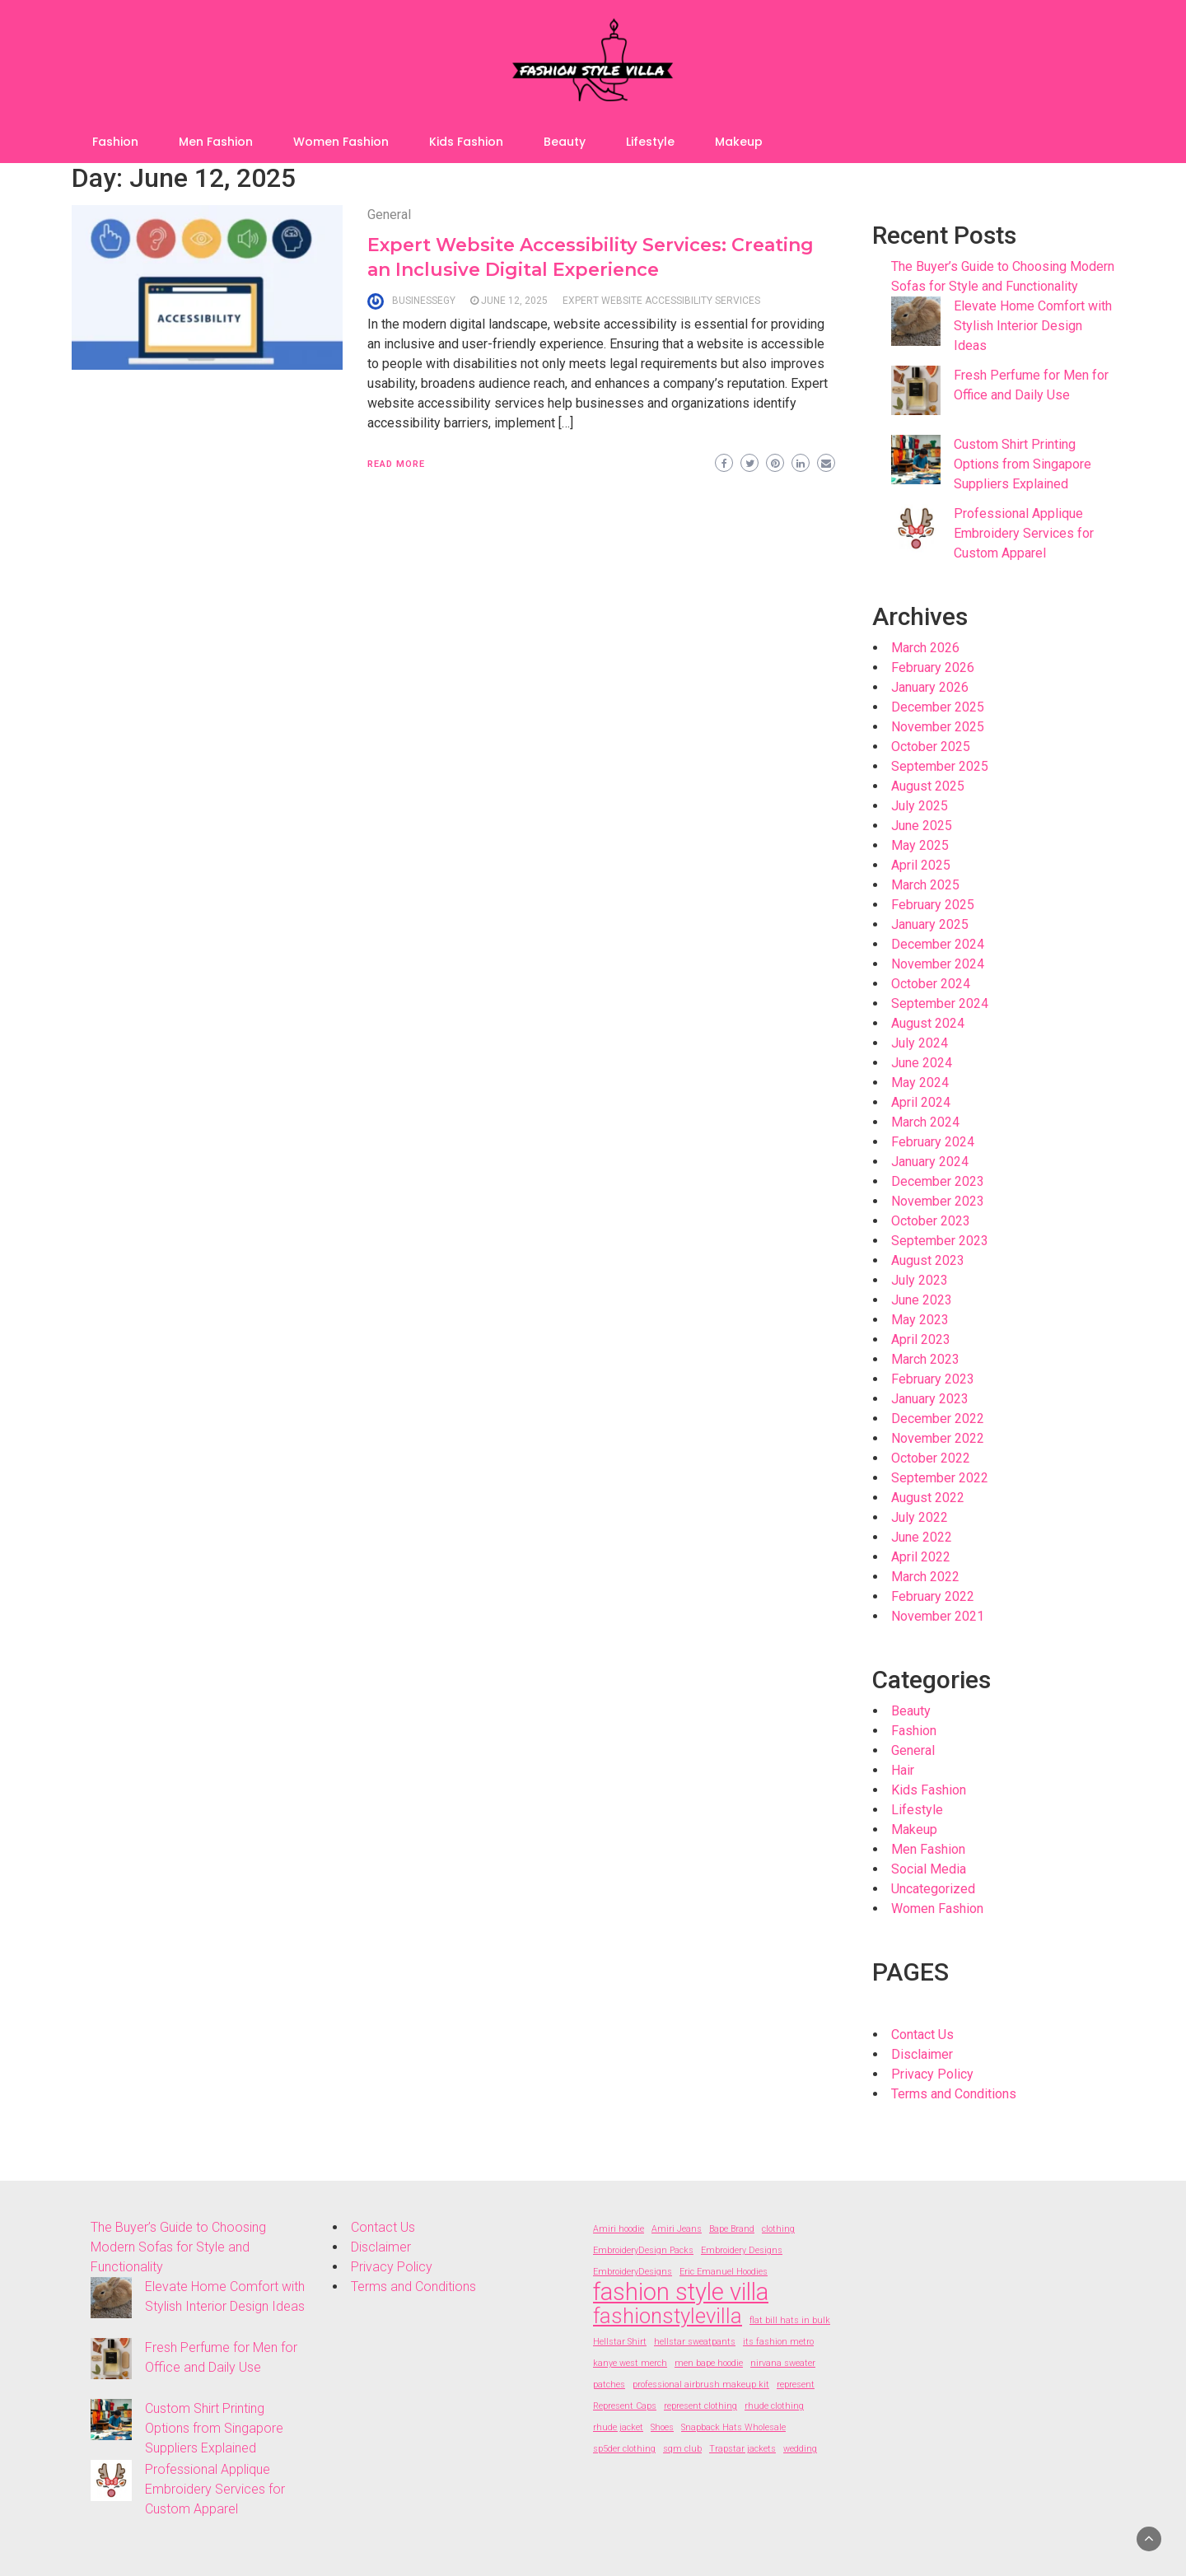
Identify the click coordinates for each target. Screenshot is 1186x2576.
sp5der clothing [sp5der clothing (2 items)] (624, 2448)
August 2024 (927, 1023)
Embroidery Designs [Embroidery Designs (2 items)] (741, 2250)
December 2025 (937, 707)
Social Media (928, 1869)
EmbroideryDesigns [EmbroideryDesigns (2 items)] (632, 2271)
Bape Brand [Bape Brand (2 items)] (731, 2229)
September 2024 (939, 1003)
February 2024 (932, 1142)
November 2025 (937, 727)
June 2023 (921, 1300)
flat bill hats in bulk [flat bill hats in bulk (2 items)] (789, 2320)
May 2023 (920, 1320)
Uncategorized (933, 1889)
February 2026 (932, 667)
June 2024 (921, 1063)
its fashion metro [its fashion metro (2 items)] (778, 2341)
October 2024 (930, 984)
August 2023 (927, 1260)
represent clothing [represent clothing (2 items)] (700, 2406)
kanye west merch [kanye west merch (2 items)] (630, 2363)
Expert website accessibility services (661, 300)
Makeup (739, 141)
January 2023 (930, 1399)
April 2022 (920, 1557)
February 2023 (932, 1379)
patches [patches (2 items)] (609, 2384)
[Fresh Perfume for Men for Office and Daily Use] (916, 390)
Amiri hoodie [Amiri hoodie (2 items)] (618, 2229)
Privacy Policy (932, 2074)
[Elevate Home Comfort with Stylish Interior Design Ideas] (916, 321)
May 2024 (920, 1082)
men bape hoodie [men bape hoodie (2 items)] (709, 2363)
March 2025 (925, 885)
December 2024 (937, 944)
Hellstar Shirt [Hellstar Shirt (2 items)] (620, 2341)
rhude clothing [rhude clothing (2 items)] (774, 2406)
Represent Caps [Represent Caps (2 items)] (624, 2406)
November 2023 (937, 1201)
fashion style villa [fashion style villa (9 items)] (680, 2292)
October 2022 (930, 1458)
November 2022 (937, 1438)
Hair (902, 1770)
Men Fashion (216, 141)
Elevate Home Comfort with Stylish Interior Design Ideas (1033, 325)
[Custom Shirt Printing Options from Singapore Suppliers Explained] (916, 459)
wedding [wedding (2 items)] (800, 2448)
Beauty (565, 141)
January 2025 (930, 924)
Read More (396, 464)
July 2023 (919, 1280)
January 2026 (930, 687)
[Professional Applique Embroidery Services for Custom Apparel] (916, 528)
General (389, 214)
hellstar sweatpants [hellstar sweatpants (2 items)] (694, 2341)
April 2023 (920, 1339)
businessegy (423, 300)
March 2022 (925, 1576)
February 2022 (932, 1596)
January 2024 (930, 1161)
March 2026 (925, 648)
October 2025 (930, 746)
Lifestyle (650, 141)
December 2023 (937, 1181)
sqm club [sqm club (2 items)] (682, 2448)
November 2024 (937, 964)
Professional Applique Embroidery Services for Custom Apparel (1024, 533)
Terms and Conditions (953, 2094)
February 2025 (932, 904)
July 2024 (919, 1043)
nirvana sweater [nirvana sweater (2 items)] (782, 2363)
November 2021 (937, 1616)
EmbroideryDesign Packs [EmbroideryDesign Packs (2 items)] (643, 2250)
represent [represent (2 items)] (796, 2384)
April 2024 (920, 1102)
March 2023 (925, 1359)
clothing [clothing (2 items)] (778, 2229)
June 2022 (921, 1537)
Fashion (115, 141)
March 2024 (925, 1122)
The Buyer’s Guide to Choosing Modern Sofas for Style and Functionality (178, 2247)
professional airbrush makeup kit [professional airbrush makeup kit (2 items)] (701, 2384)
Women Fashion (341, 141)
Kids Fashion (466, 141)
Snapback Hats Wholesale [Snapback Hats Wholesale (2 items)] (733, 2427)
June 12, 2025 (514, 300)
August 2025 (927, 786)
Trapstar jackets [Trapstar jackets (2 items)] (742, 2448)
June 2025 (921, 825)
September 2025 (939, 766)
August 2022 (927, 1497)
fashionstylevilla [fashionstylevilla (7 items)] (667, 2316)
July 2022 (919, 1517)
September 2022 (939, 1478)
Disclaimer (922, 2054)
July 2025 (919, 806)
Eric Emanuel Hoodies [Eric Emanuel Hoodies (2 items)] (723, 2271)
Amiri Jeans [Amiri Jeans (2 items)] (676, 2229)
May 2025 (920, 845)
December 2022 (937, 1418)
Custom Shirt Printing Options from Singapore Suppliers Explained (1022, 464)
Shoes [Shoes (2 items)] (662, 2427)
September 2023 (939, 1240)
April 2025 (920, 865)
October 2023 (930, 1221)
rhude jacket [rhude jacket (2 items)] (618, 2427)
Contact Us (922, 2034)
